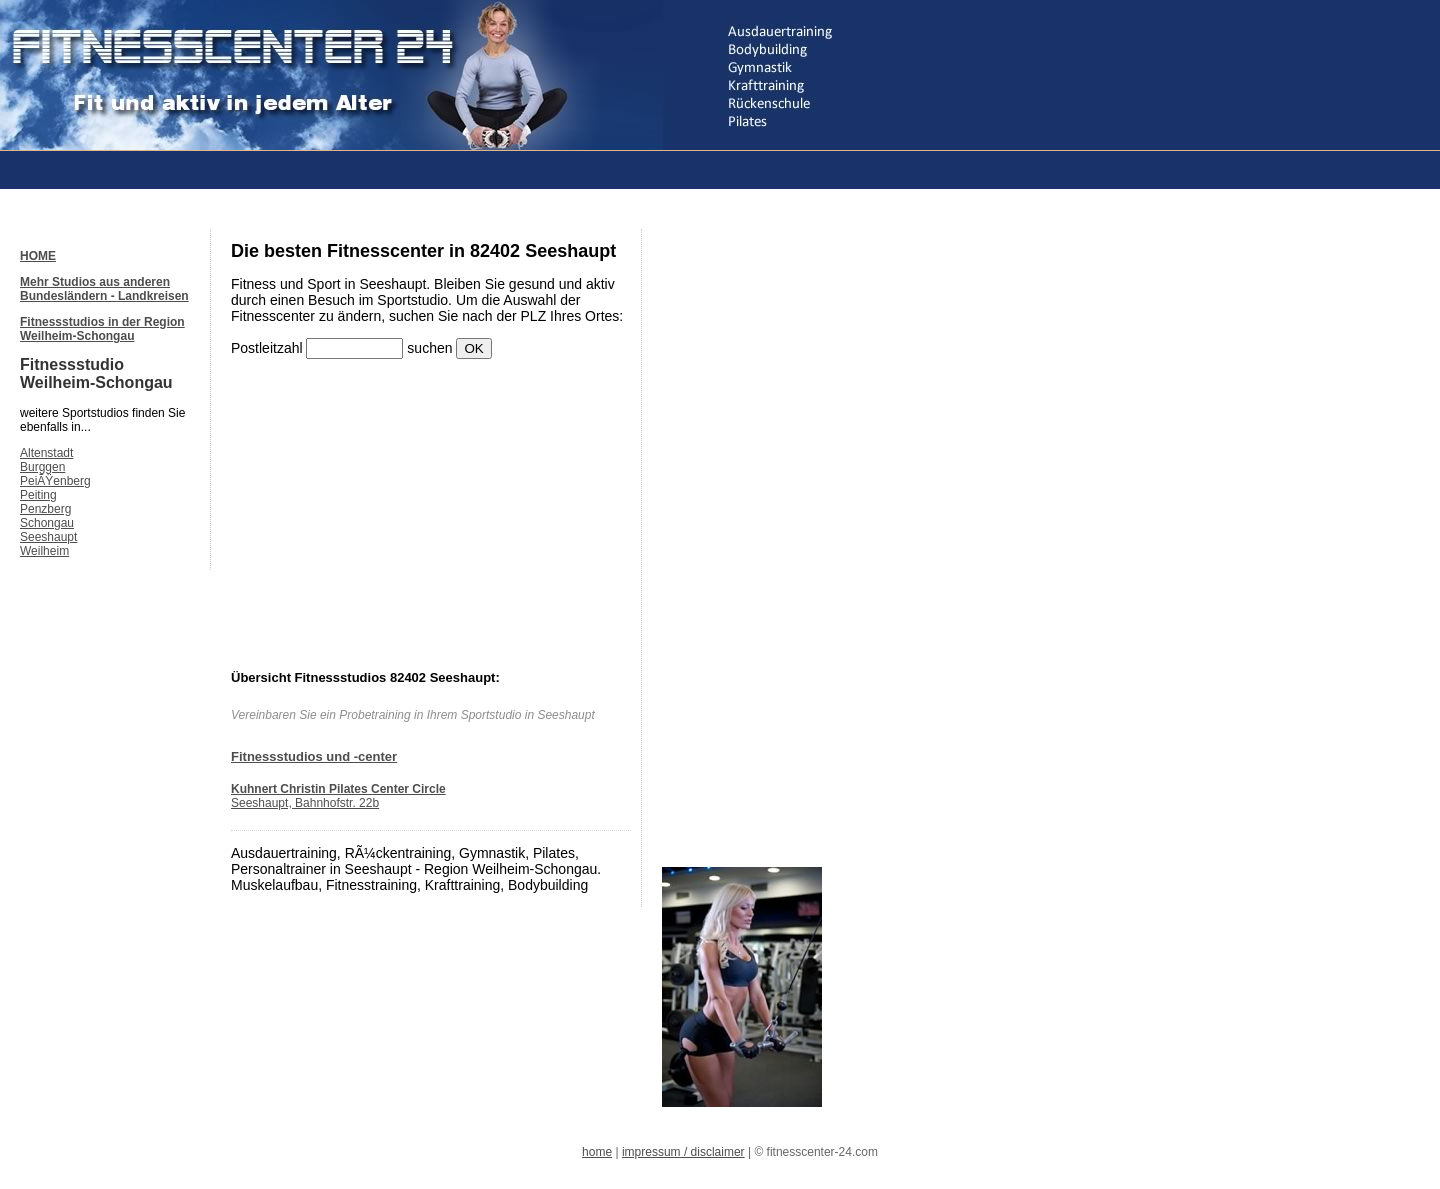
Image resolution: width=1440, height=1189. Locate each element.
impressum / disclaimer (683, 1152)
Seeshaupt (48, 537)
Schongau (47, 523)
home (597, 1152)
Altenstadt (46, 453)
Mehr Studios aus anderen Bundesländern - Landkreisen (104, 289)
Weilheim (44, 551)
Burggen (42, 467)
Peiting (38, 495)
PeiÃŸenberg (55, 481)
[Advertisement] (384, 168)
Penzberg (45, 509)
